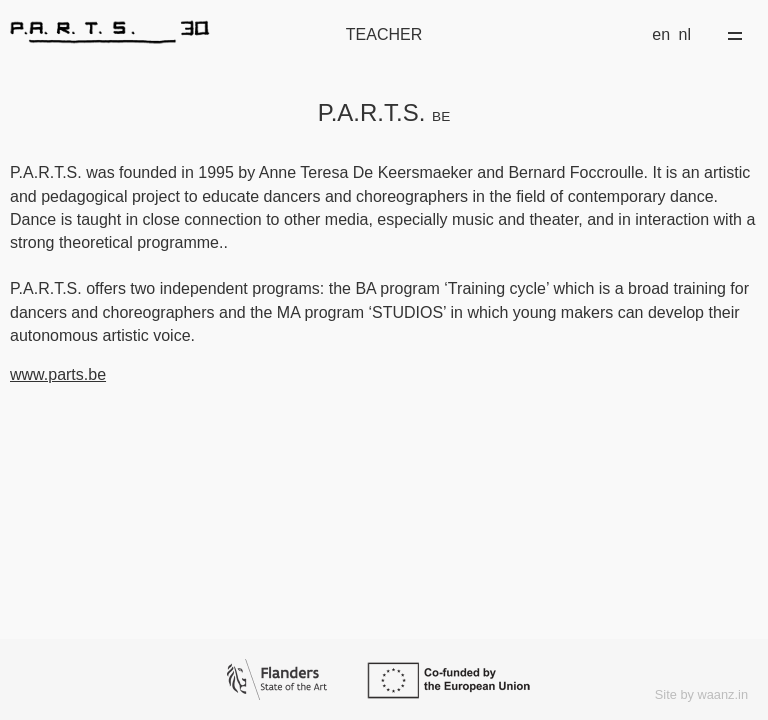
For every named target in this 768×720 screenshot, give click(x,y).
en (661, 34)
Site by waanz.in (701, 694)
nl (685, 34)
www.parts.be (58, 374)
